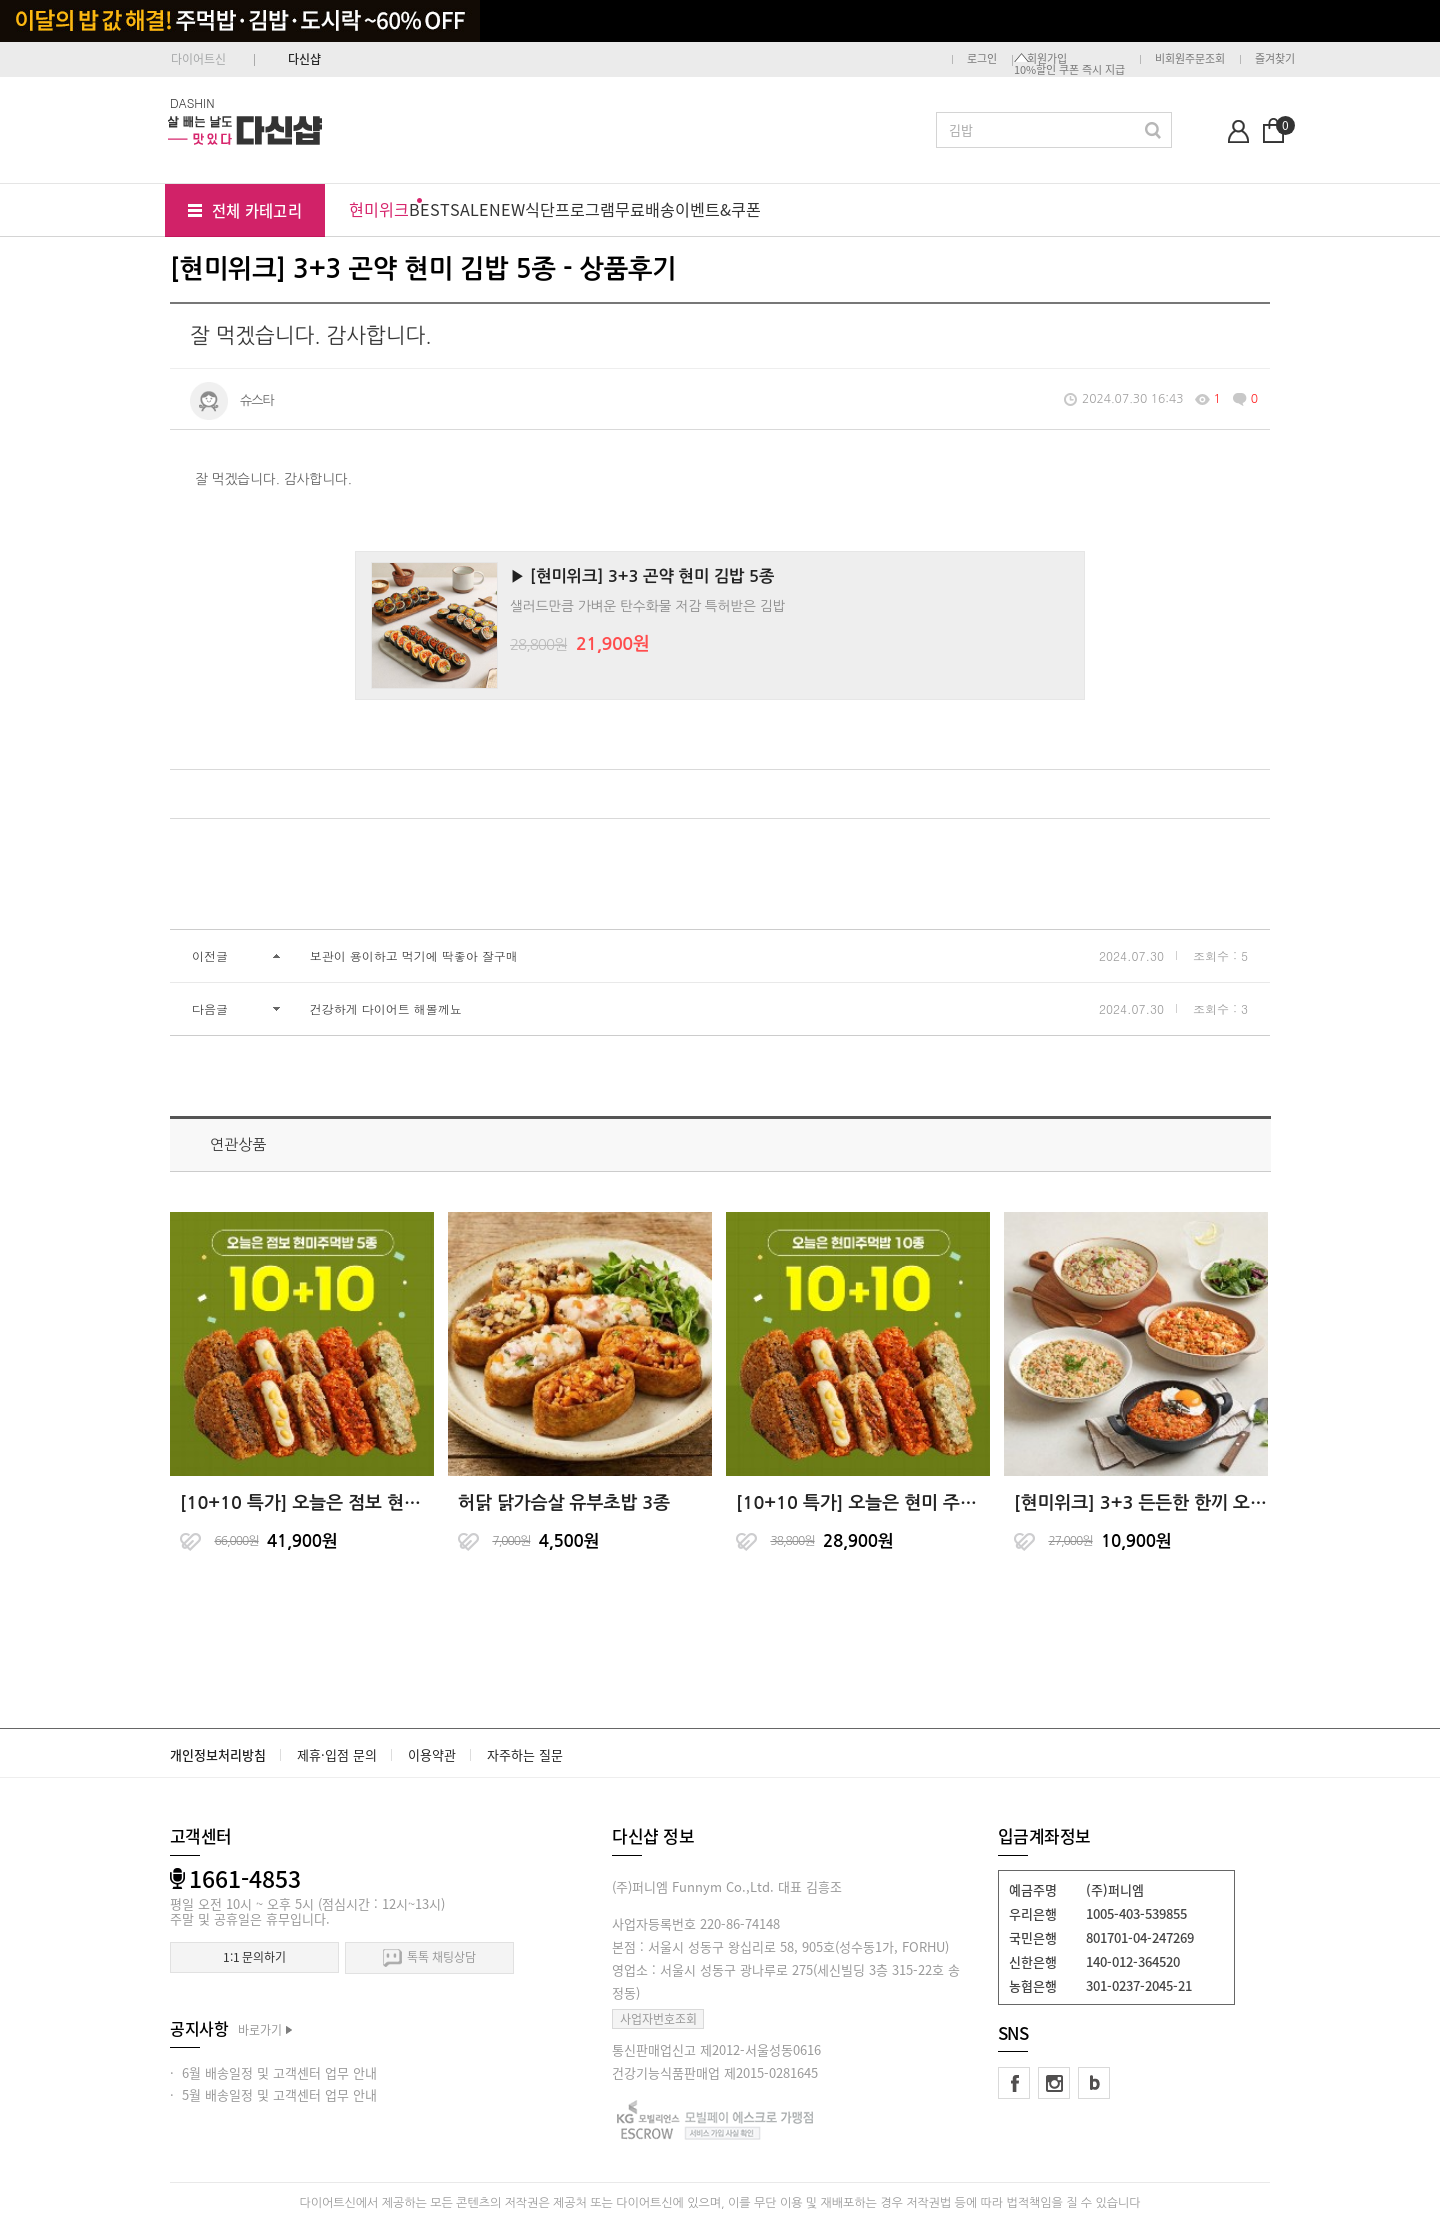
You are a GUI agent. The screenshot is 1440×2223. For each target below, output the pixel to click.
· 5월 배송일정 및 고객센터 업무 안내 (273, 2094)
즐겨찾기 (1275, 58)
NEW (507, 209)
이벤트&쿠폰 (718, 209)
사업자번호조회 (658, 2019)
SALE (469, 209)
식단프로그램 (570, 209)
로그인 (982, 58)
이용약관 (432, 1754)
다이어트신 (198, 59)
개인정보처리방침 (218, 1754)
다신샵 (304, 59)
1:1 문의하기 (254, 1957)
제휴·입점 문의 (337, 1754)
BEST (429, 209)
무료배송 (645, 209)
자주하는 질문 (525, 1754)
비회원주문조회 (1190, 58)
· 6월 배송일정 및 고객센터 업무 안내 (273, 2072)
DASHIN (192, 102)
